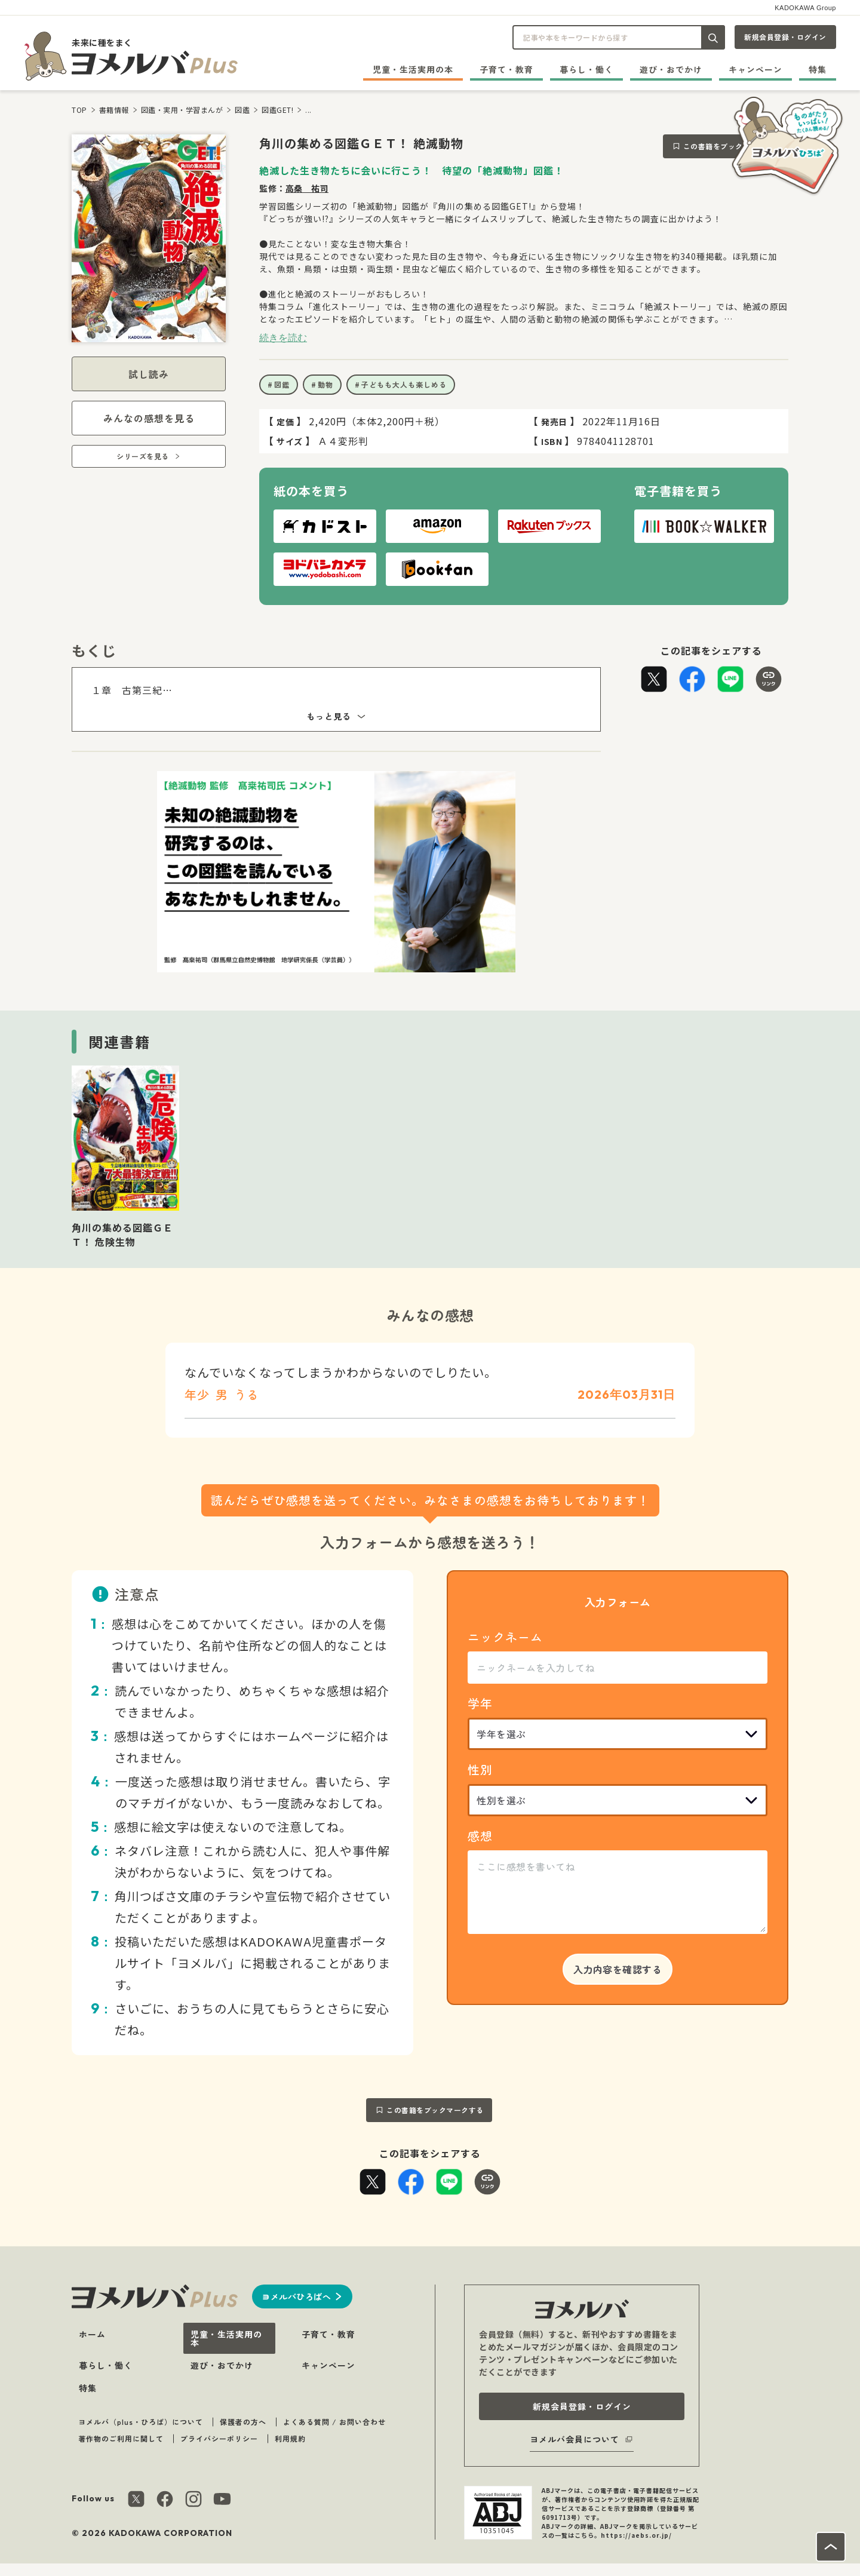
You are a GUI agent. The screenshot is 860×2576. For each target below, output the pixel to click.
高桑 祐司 (307, 188)
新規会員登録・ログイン (785, 37)
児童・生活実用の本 (413, 69)
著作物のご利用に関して (121, 2438)
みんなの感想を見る (149, 418)
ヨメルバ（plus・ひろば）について (140, 2422)
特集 (818, 69)
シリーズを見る (142, 456)
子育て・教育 (506, 69)
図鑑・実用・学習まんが (182, 110)
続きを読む (283, 337)
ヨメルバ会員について (574, 2439)
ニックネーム (505, 1636)
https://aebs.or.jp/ (636, 2535)
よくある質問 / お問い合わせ (334, 2422)
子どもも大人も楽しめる (404, 384)
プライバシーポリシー (219, 2438)
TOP (79, 110)
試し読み (148, 374)
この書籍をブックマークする (732, 146)
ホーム (92, 2334)
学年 (480, 1703)
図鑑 (242, 110)
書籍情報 (114, 110)
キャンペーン (755, 69)
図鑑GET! (277, 110)
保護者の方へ (243, 2422)
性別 (480, 1769)
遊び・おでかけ (671, 69)
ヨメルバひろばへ (296, 2296)
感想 (480, 1835)
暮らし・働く (586, 69)
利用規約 (290, 2438)
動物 (325, 384)
